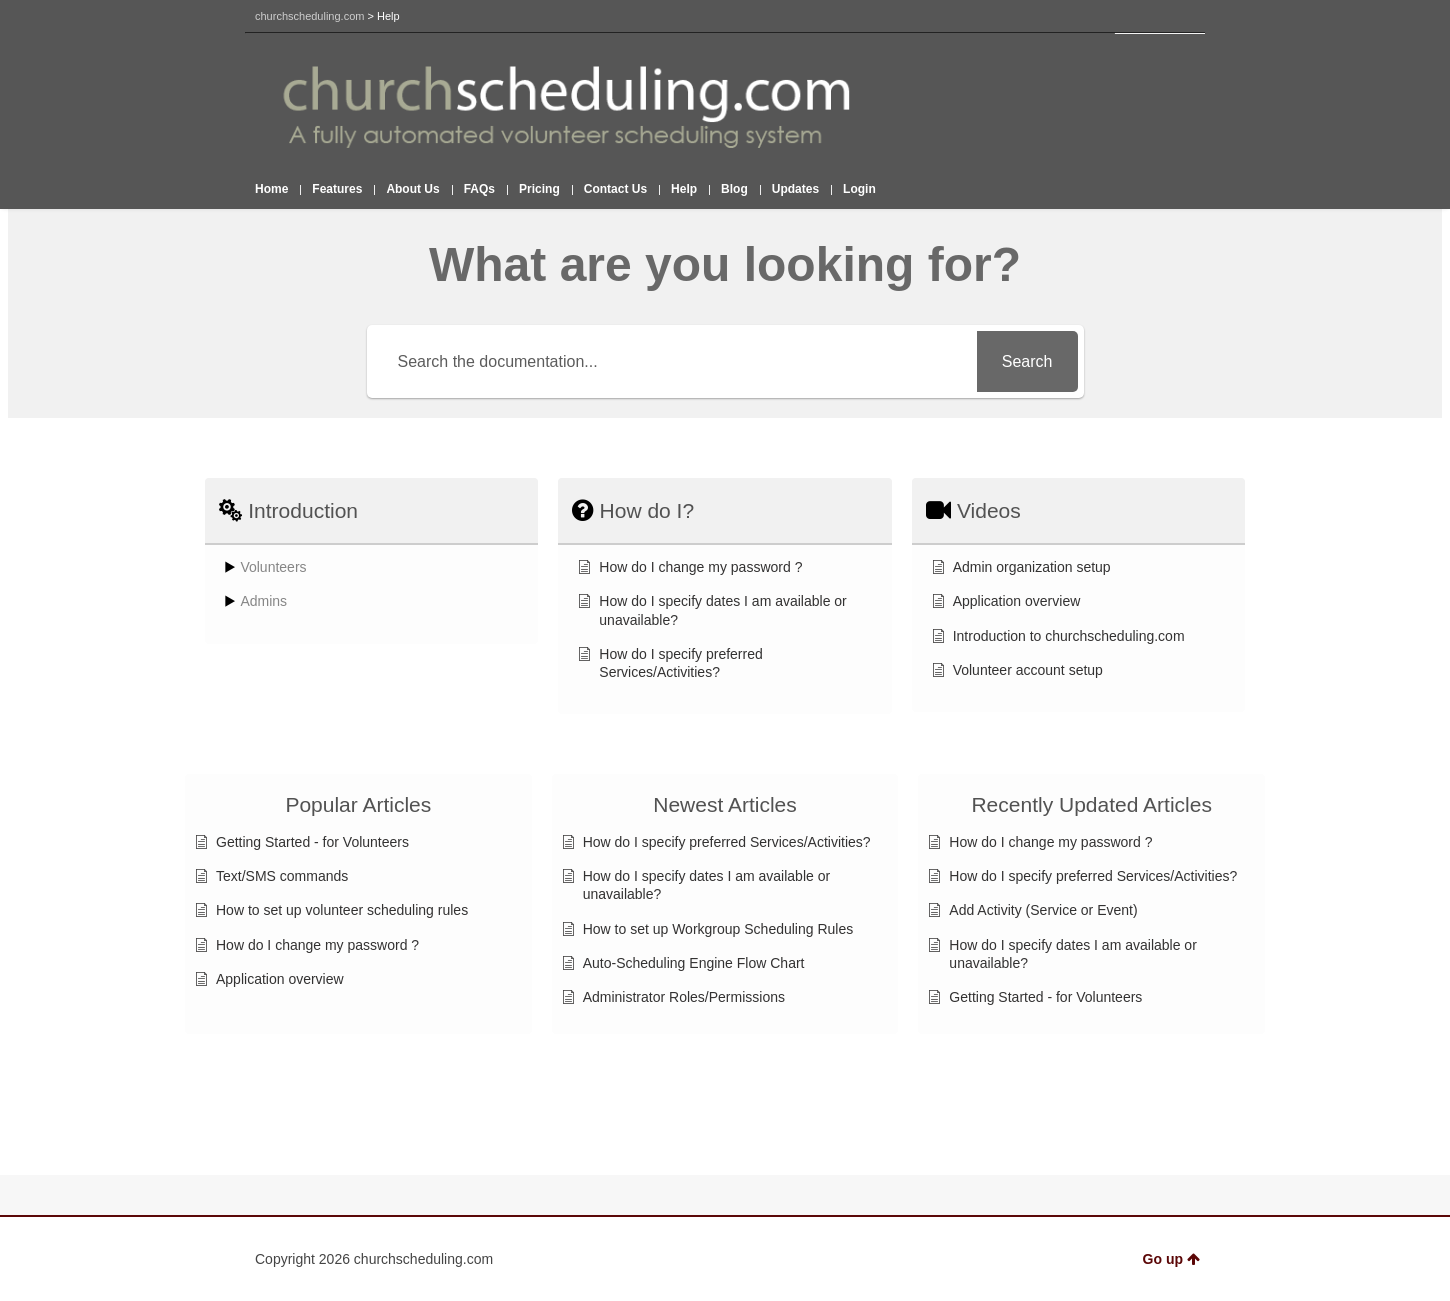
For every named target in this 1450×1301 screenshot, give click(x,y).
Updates (795, 189)
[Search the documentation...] (675, 361)
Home (271, 189)
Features (337, 189)
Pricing (539, 189)
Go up (1171, 1259)
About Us (412, 189)
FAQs (479, 189)
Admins (263, 601)
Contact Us (615, 189)
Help (684, 189)
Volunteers (273, 567)
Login (859, 189)
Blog (734, 189)
